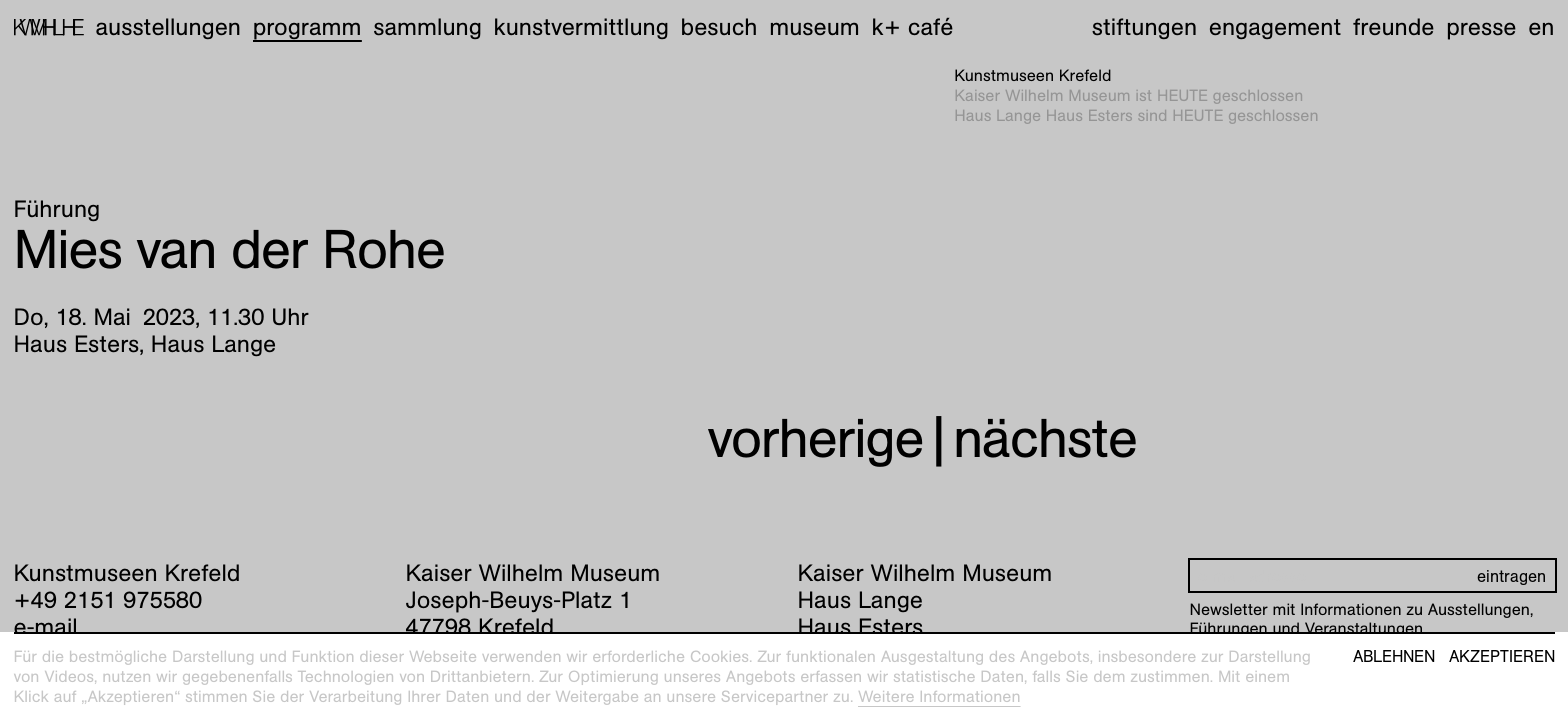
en (1541, 27)
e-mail (46, 627)
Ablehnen (1394, 657)
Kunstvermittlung (581, 27)
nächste (1045, 438)
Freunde (1394, 27)
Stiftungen (1144, 27)
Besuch (719, 27)
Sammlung (427, 27)
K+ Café (912, 27)
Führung (57, 209)
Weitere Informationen (939, 696)
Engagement (1275, 27)
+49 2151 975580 (108, 600)
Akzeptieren (1502, 657)
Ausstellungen (168, 27)
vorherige (815, 438)
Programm (307, 27)
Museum (814, 27)
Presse (1481, 27)
